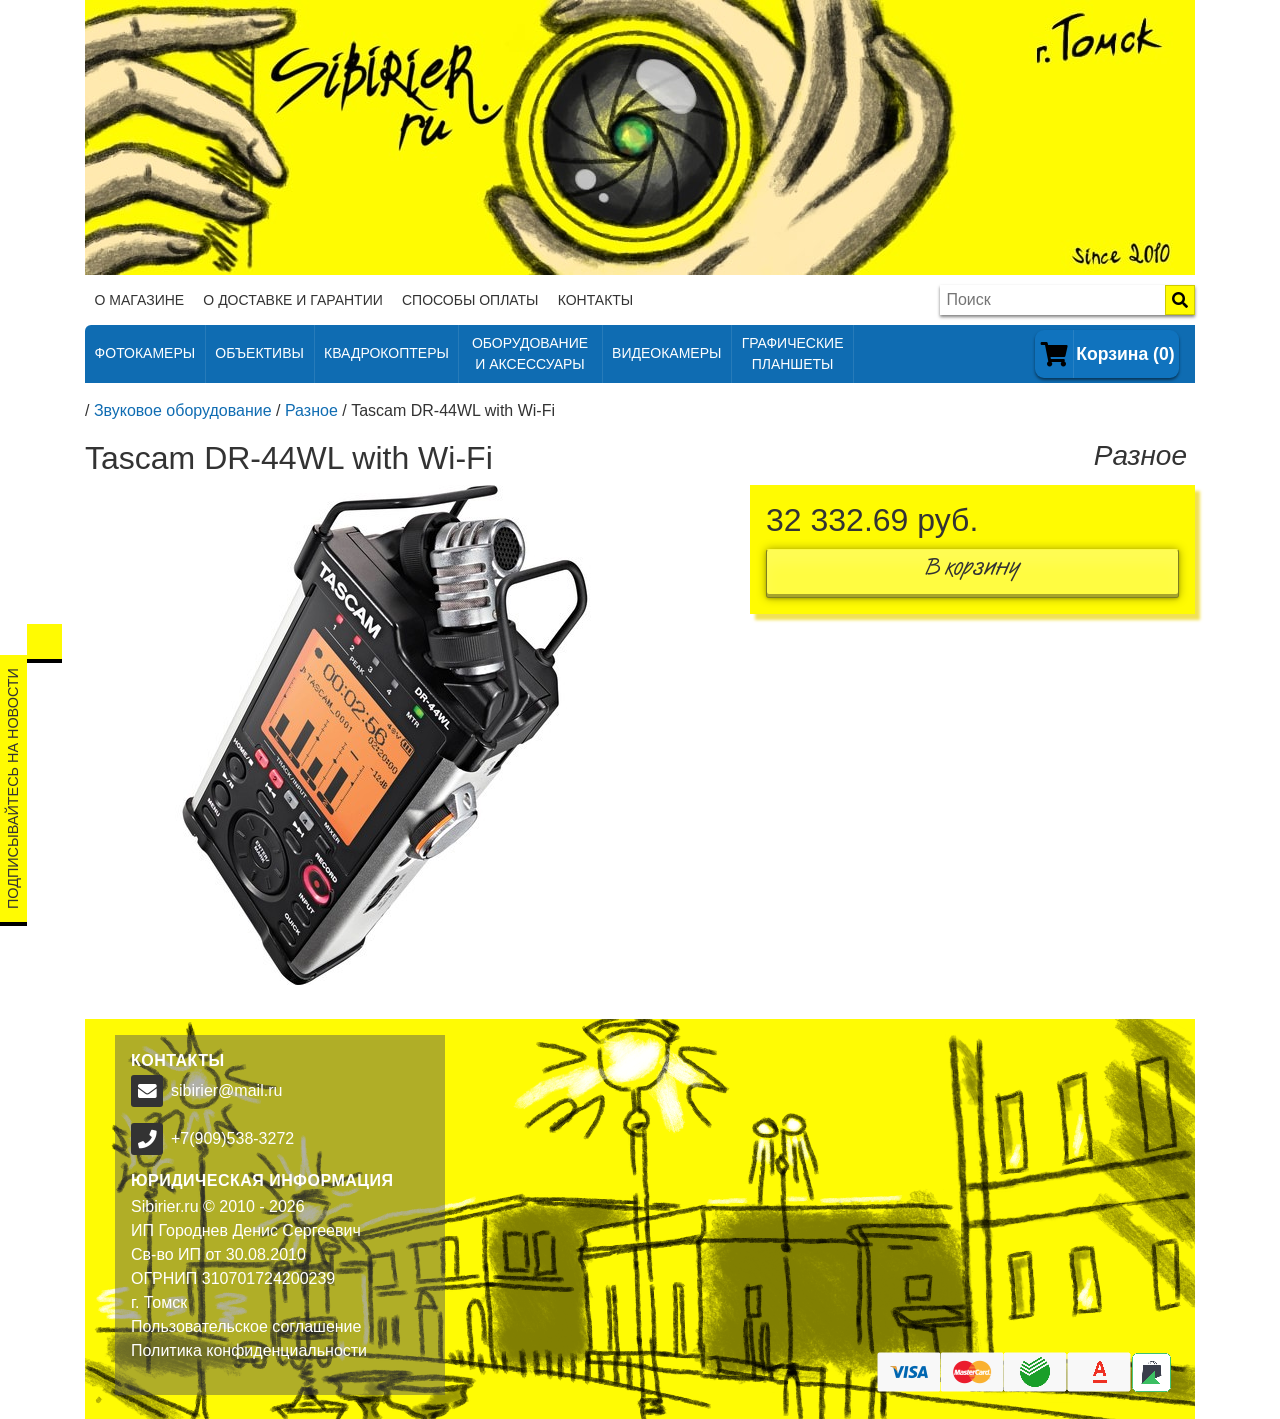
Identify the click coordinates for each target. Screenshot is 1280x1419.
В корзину (973, 571)
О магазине (140, 300)
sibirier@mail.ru (226, 1090)
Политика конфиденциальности (249, 1350)
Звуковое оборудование (183, 410)
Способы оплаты (470, 300)
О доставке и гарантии (292, 300)
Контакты (596, 300)
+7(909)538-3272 (232, 1138)
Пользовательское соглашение (246, 1326)
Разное (311, 410)
